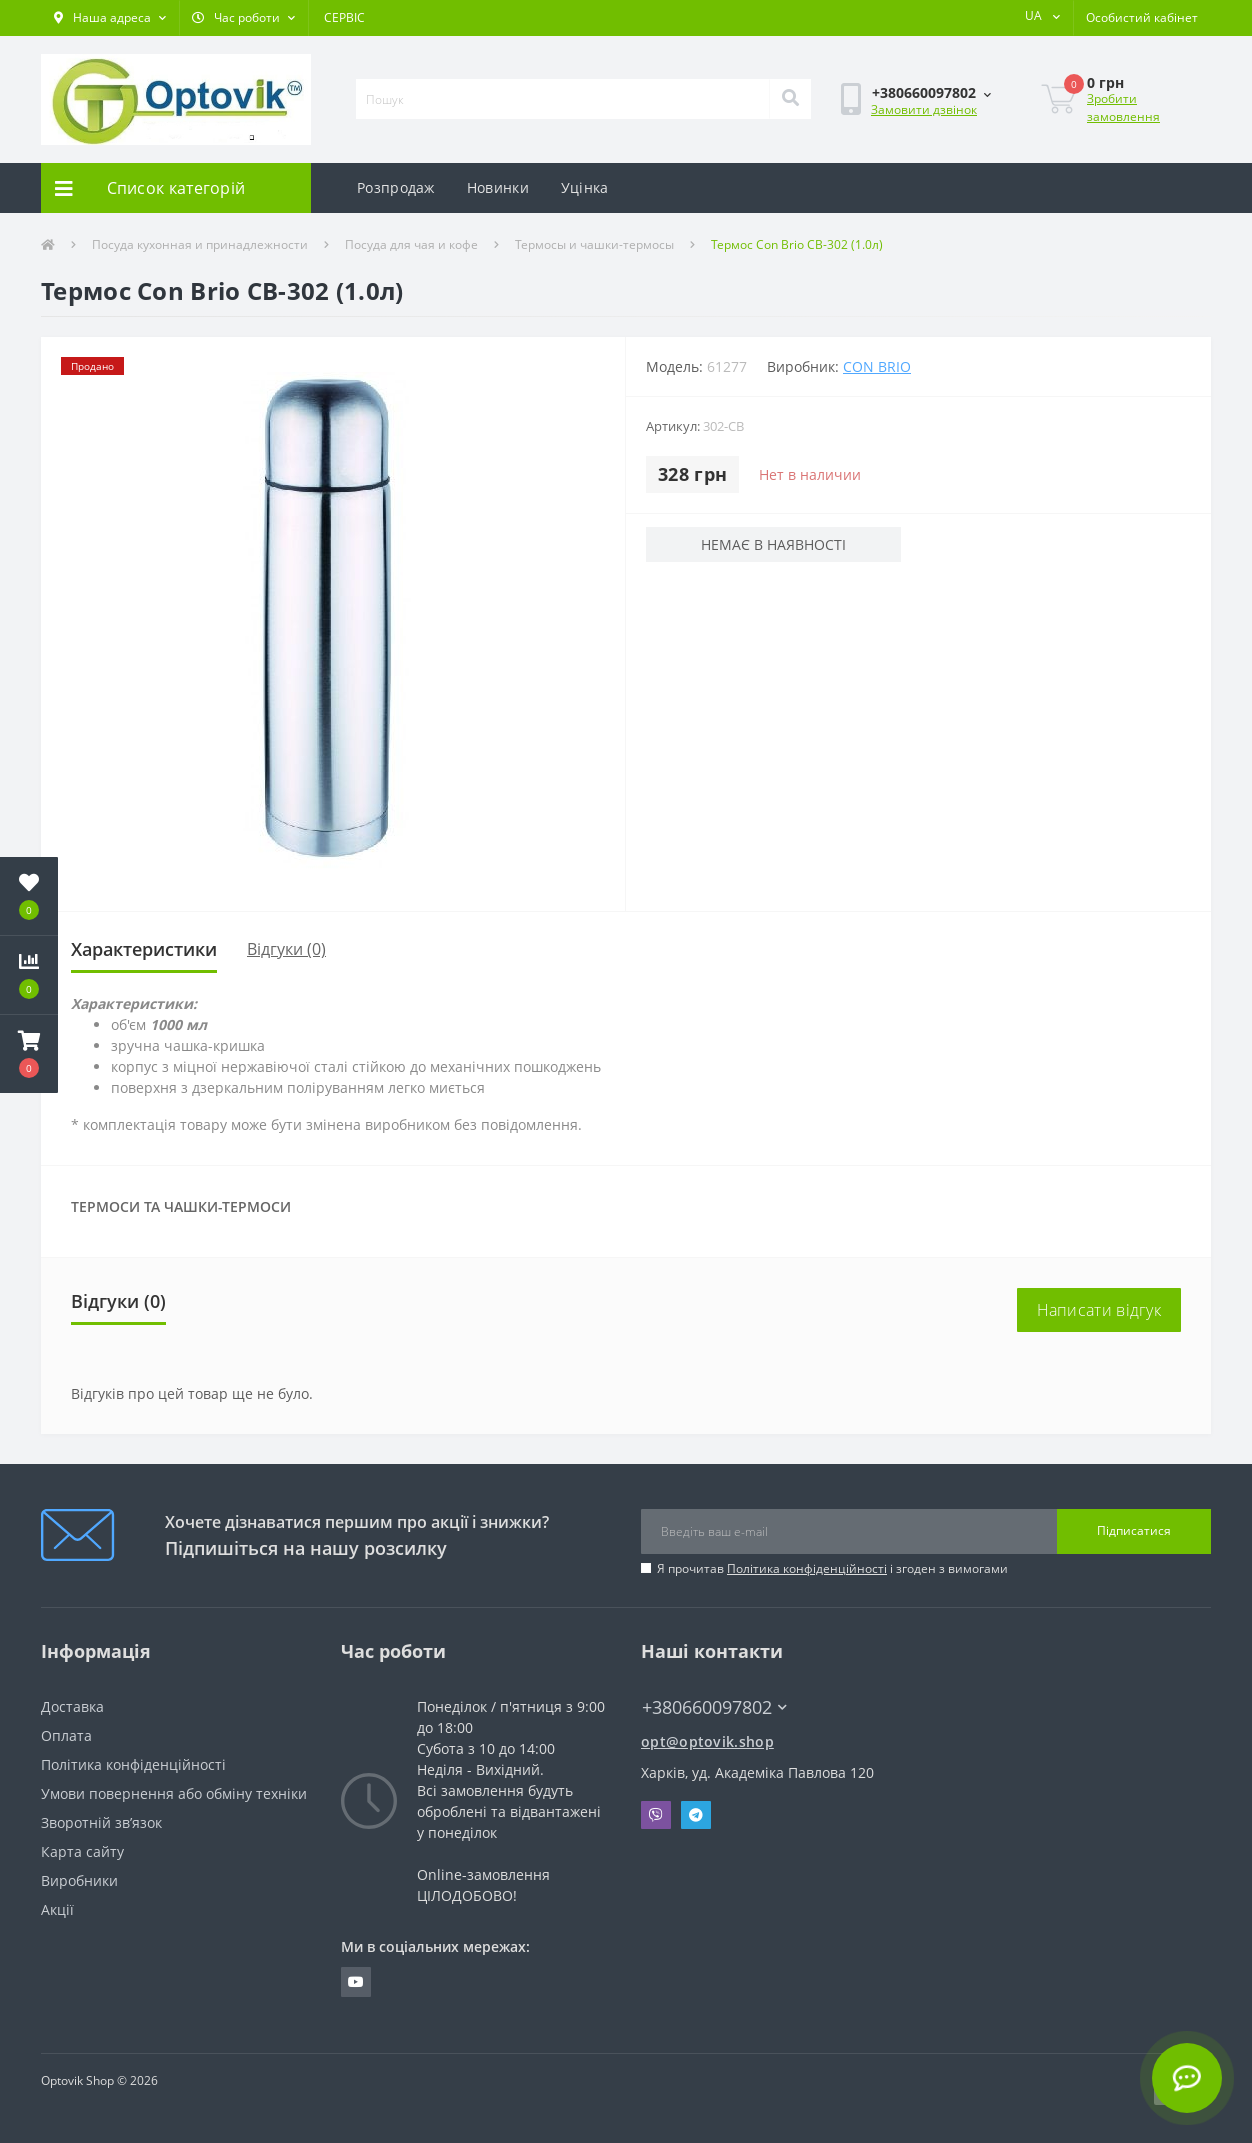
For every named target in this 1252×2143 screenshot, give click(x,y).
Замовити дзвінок (924, 109)
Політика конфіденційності (807, 1568)
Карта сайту (82, 1851)
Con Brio (877, 366)
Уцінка (585, 187)
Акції (57, 1909)
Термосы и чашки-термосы (594, 244)
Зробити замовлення (1123, 107)
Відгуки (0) (286, 949)
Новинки (498, 187)
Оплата (66, 1735)
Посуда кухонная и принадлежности (200, 244)
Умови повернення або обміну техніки (174, 1793)
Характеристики (144, 949)
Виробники (79, 1880)
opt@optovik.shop (707, 1741)
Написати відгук (1099, 1310)
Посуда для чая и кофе (411, 244)
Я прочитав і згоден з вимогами (832, 1568)
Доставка (72, 1706)
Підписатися (1134, 1530)
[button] (110, 18)
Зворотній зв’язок (101, 1822)
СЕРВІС (344, 17)
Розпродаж (396, 187)
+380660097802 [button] (714, 1707)
